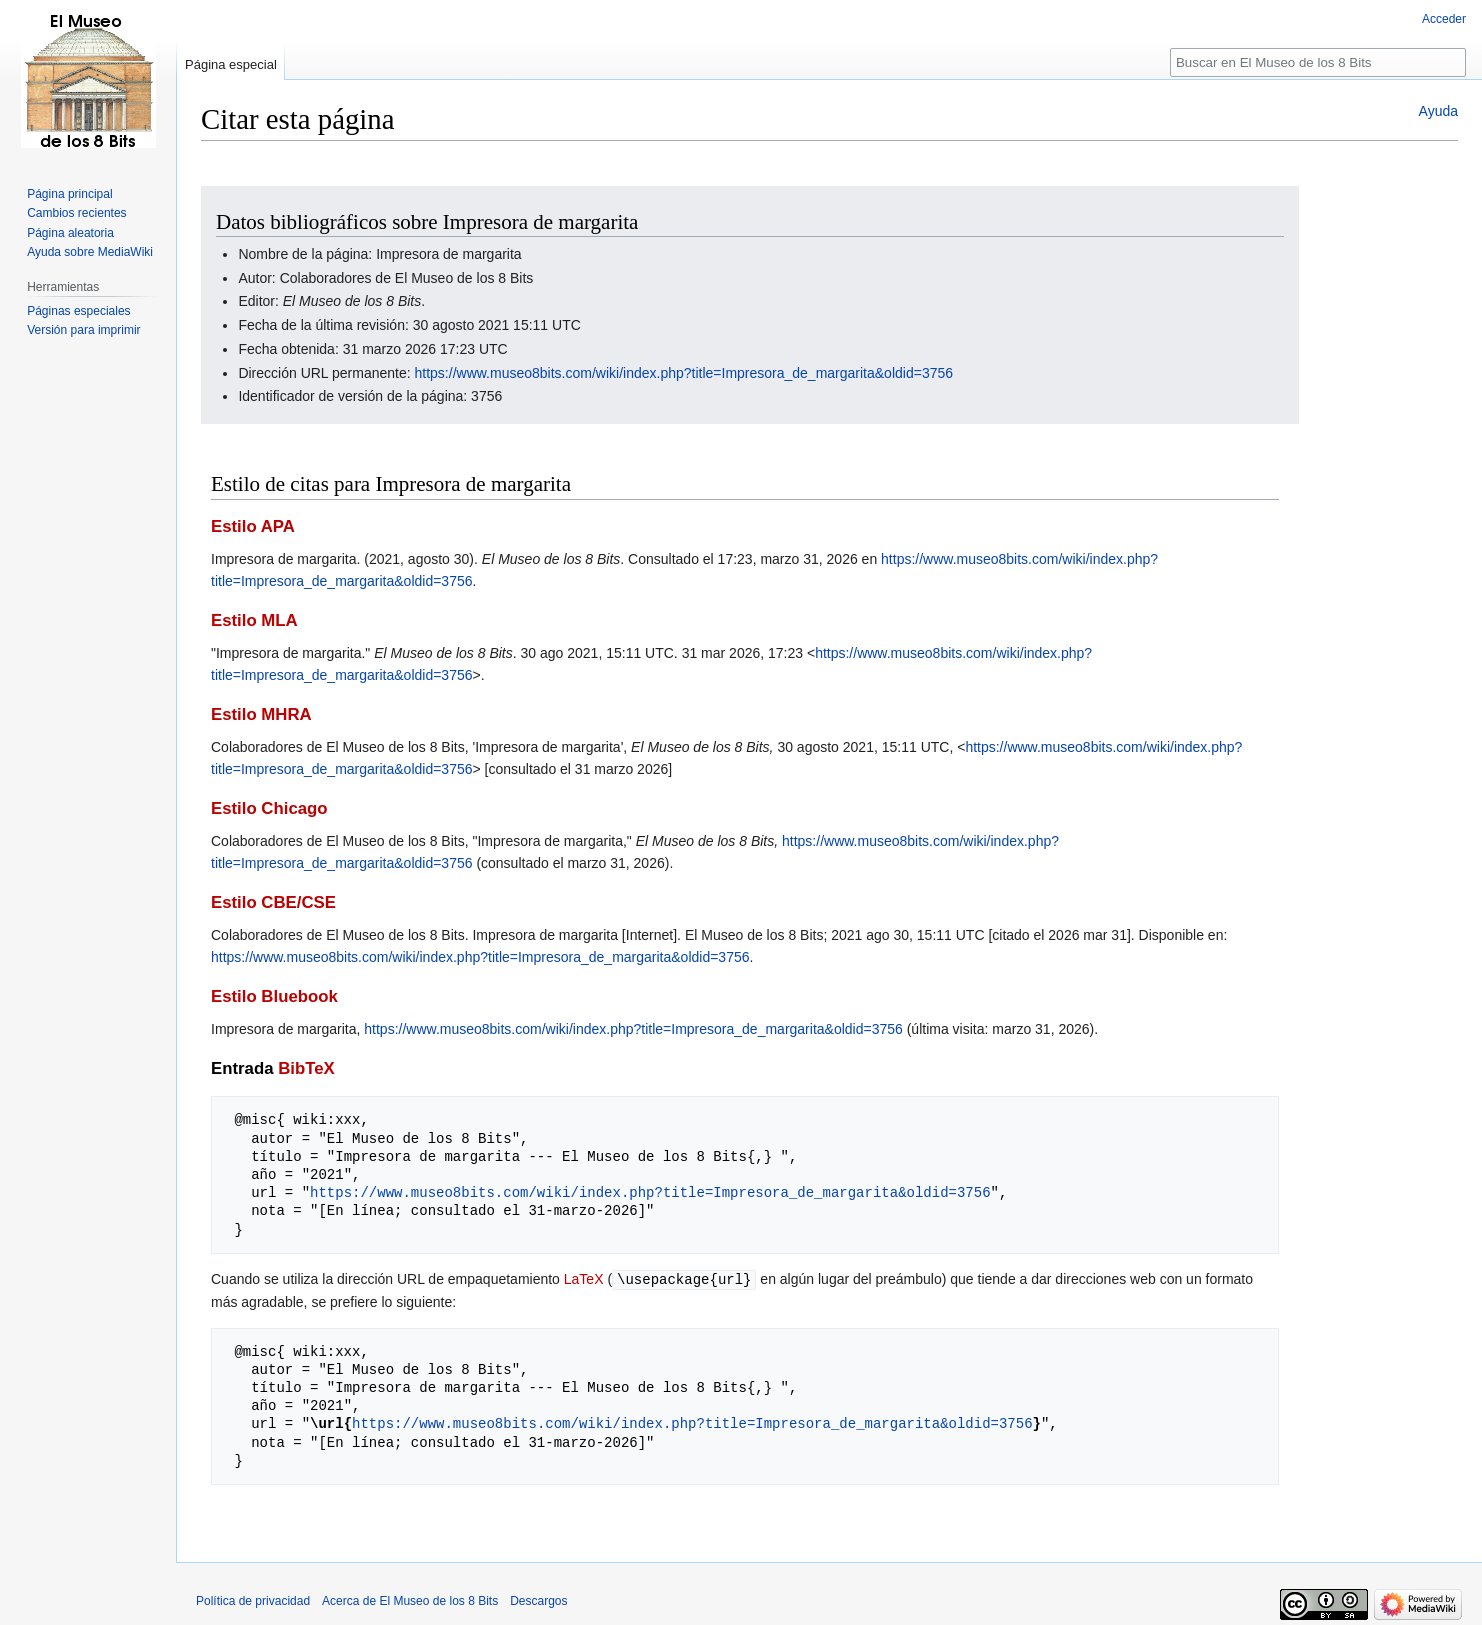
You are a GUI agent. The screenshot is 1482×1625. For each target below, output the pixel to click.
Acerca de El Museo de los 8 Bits (410, 1600)
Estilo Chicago (269, 808)
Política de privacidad (253, 1600)
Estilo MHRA (261, 714)
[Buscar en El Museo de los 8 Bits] (1318, 62)
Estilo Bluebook (274, 996)
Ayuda (1438, 111)
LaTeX (584, 1279)
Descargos (538, 1600)
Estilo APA (253, 526)
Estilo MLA (254, 620)
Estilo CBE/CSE (273, 902)
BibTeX (306, 1068)
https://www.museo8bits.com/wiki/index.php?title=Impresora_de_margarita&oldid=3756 (684, 373)
